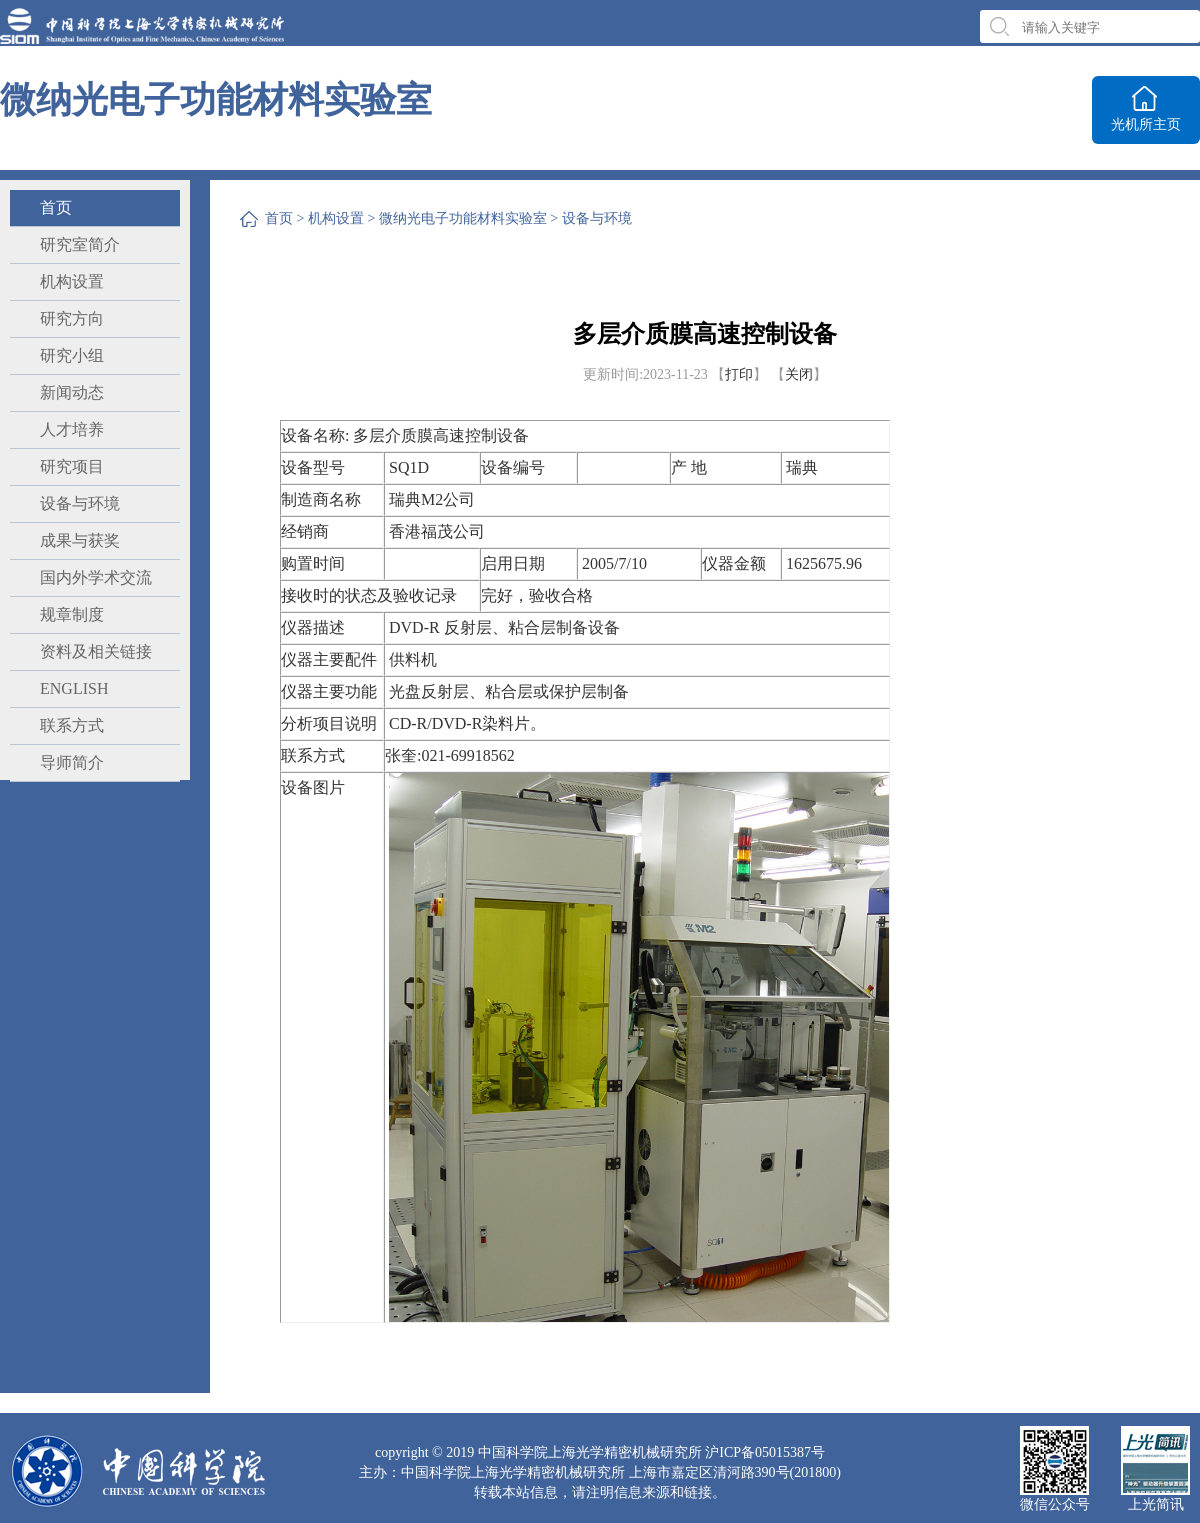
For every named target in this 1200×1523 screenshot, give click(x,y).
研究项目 (72, 466)
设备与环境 (80, 503)
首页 (56, 207)
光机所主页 (1146, 124)
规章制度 (72, 614)
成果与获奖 (80, 540)
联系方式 (72, 725)
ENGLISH (74, 688)
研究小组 (72, 355)
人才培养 (72, 429)
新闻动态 (72, 392)
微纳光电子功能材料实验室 (463, 218)
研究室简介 (80, 244)
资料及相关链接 (96, 651)
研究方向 (72, 318)
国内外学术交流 (96, 577)
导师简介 (72, 762)
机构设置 (72, 281)
